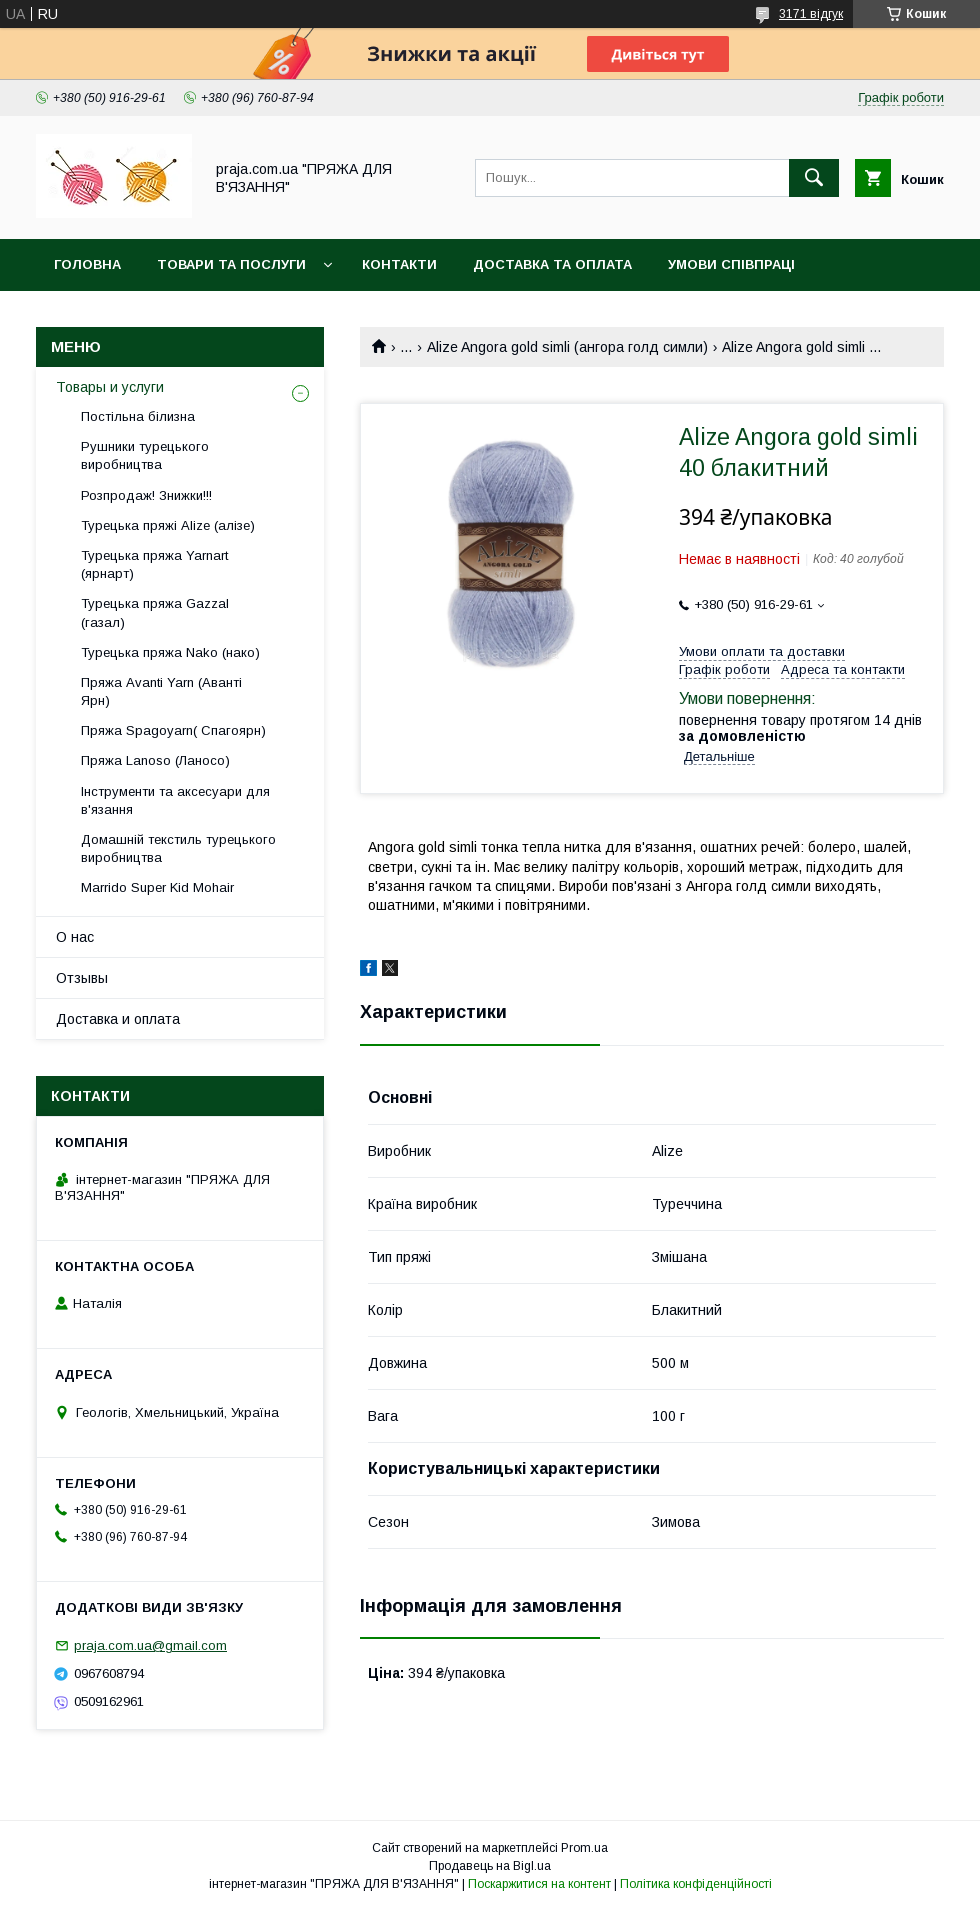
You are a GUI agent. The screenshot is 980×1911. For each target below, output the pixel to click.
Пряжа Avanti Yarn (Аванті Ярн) (161, 691)
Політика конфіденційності (696, 1884)
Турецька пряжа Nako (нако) (170, 652)
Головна (87, 264)
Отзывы (82, 978)
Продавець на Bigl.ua (490, 1866)
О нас (75, 937)
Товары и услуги (110, 387)
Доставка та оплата (552, 264)
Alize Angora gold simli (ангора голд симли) (567, 347)
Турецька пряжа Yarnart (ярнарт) (154, 564)
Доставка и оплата (118, 1019)
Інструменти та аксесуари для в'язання (175, 800)
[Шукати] (814, 178)
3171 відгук (811, 14)
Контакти (399, 264)
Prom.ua (584, 1848)
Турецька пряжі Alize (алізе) (168, 525)
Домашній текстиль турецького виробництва (178, 848)
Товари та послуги (231, 264)
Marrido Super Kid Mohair (157, 887)
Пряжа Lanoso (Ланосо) (155, 760)
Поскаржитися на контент (539, 1884)
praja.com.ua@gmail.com (150, 1645)
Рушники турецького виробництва (145, 455)
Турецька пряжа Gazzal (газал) (155, 612)
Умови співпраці (731, 264)
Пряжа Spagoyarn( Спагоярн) (173, 730)
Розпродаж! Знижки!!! (146, 495)
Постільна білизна (138, 416)
